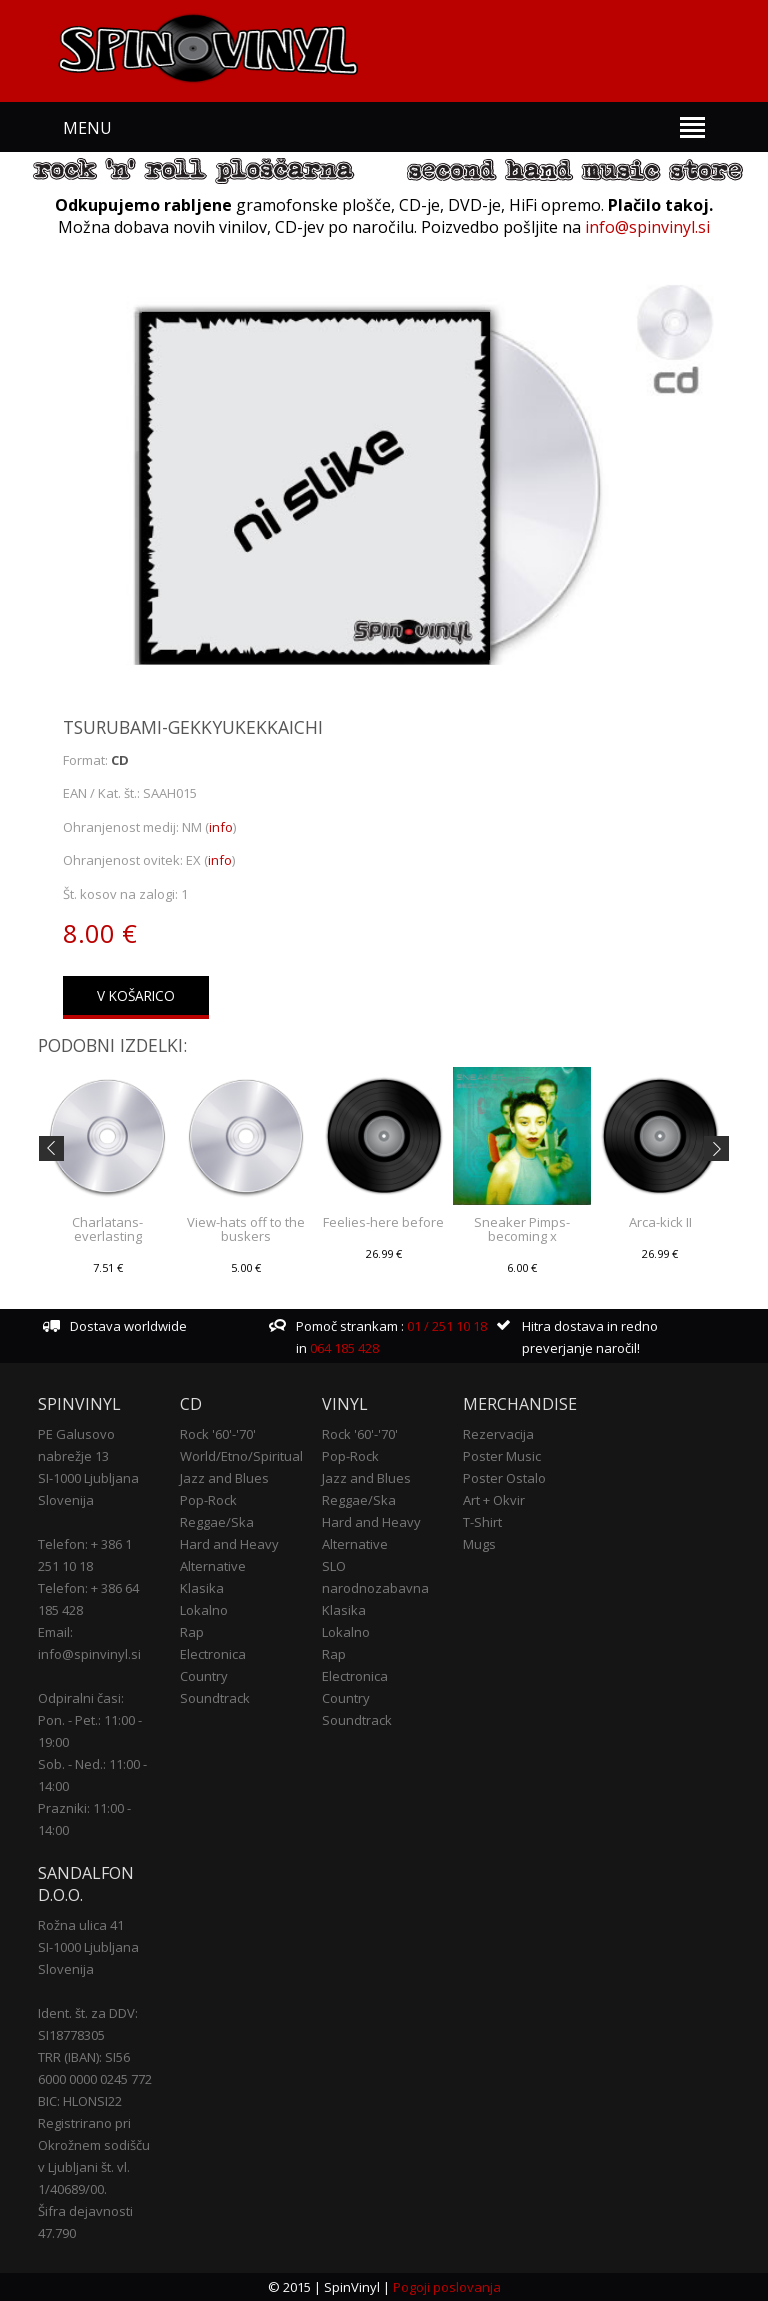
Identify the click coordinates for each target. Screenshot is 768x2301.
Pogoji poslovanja (447, 2287)
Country (204, 1676)
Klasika (202, 1588)
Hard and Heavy (229, 1544)
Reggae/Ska (217, 1522)
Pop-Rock (208, 1500)
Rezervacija (498, 1434)
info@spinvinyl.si (647, 227)
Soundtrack (215, 1698)
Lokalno (204, 1610)
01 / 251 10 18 (445, 1326)
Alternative (213, 1566)
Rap (192, 1632)
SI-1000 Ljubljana (88, 1478)
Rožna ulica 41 (81, 1925)
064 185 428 (344, 1348)
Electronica (213, 1654)
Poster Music (502, 1456)
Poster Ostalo (504, 1478)
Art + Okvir (494, 1500)
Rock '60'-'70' (218, 1434)
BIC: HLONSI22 (80, 2101)
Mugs (479, 1544)
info (221, 827)
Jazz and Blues (224, 1478)
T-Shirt (482, 1522)
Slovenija (66, 1500)
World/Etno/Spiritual (241, 1456)
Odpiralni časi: (81, 1698)
